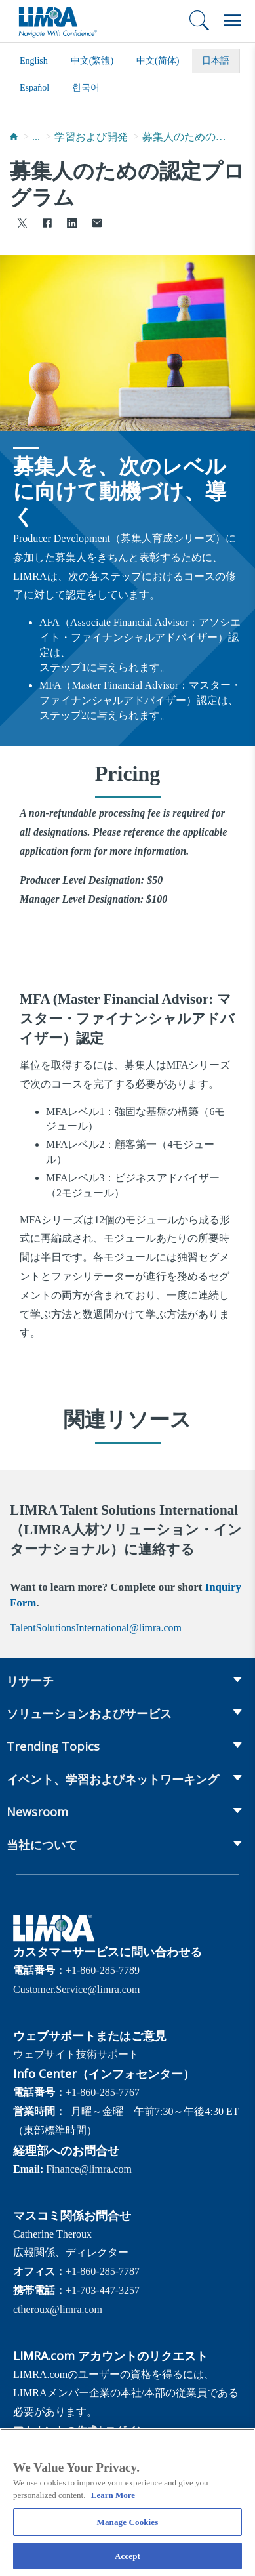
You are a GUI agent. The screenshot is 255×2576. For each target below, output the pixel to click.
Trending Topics (53, 1746)
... (36, 136)
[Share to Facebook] (47, 225)
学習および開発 (91, 136)
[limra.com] (57, 21)
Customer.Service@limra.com (76, 1989)
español (34, 87)
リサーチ (30, 1680)
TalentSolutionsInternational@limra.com (96, 1627)
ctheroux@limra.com (57, 2309)
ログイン (126, 2430)
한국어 (86, 87)
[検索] (199, 20)
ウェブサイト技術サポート (76, 2054)
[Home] (14, 137)
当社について (42, 1844)
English (34, 61)
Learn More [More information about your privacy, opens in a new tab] (113, 2502)
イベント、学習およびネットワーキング (113, 1779)
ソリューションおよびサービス (89, 1713)
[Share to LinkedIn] (72, 225)
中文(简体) (157, 61)
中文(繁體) (92, 61)
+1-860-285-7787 (103, 2271)
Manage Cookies (128, 2528)
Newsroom (37, 1812)
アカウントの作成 (55, 2430)
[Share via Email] (97, 225)
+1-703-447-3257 (103, 2290)
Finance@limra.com (89, 2169)
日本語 (215, 61)
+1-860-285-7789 (103, 1970)
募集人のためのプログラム (184, 136)
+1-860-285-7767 (103, 2092)
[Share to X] (22, 225)
